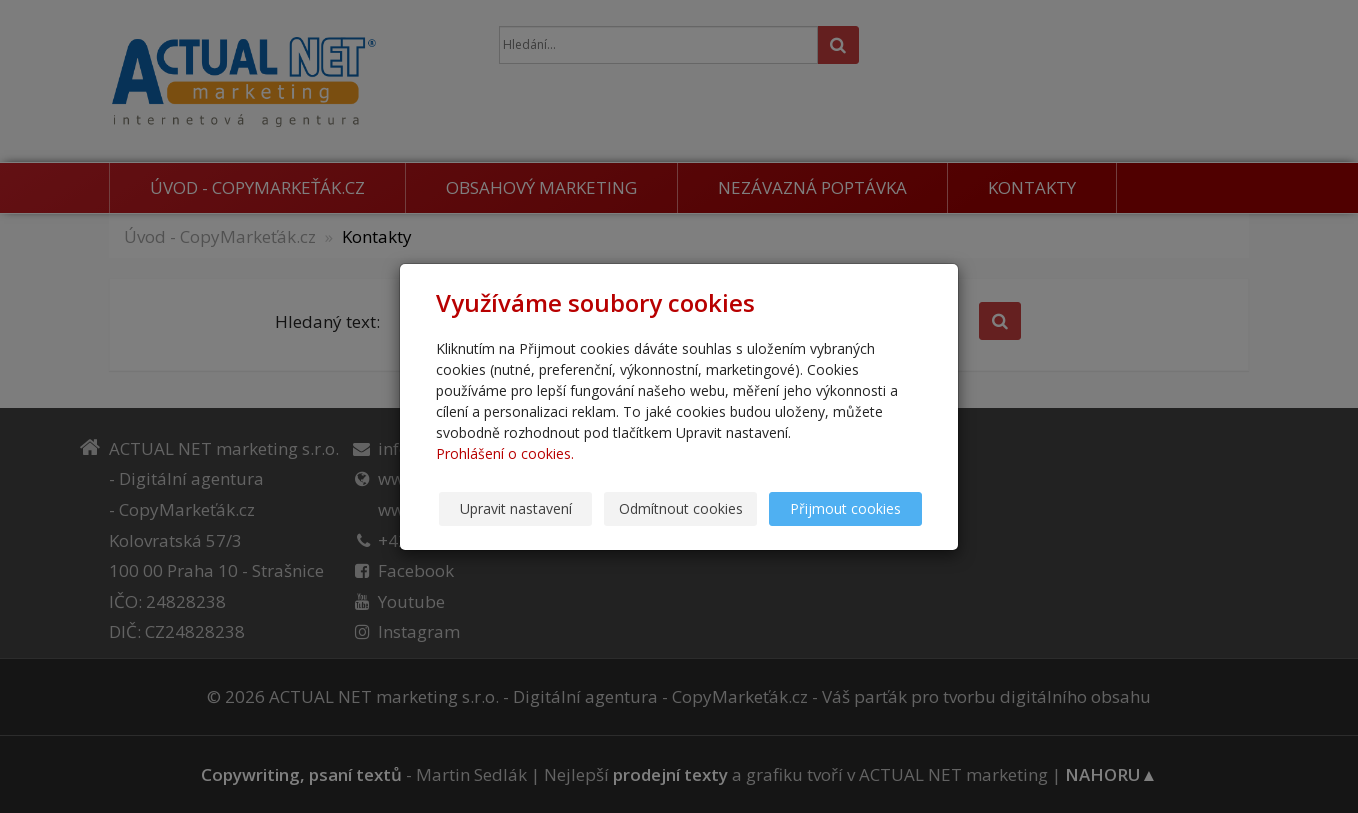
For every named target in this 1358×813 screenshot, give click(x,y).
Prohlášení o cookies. (505, 453)
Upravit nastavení (516, 508)
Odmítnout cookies (681, 508)
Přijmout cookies (845, 508)
